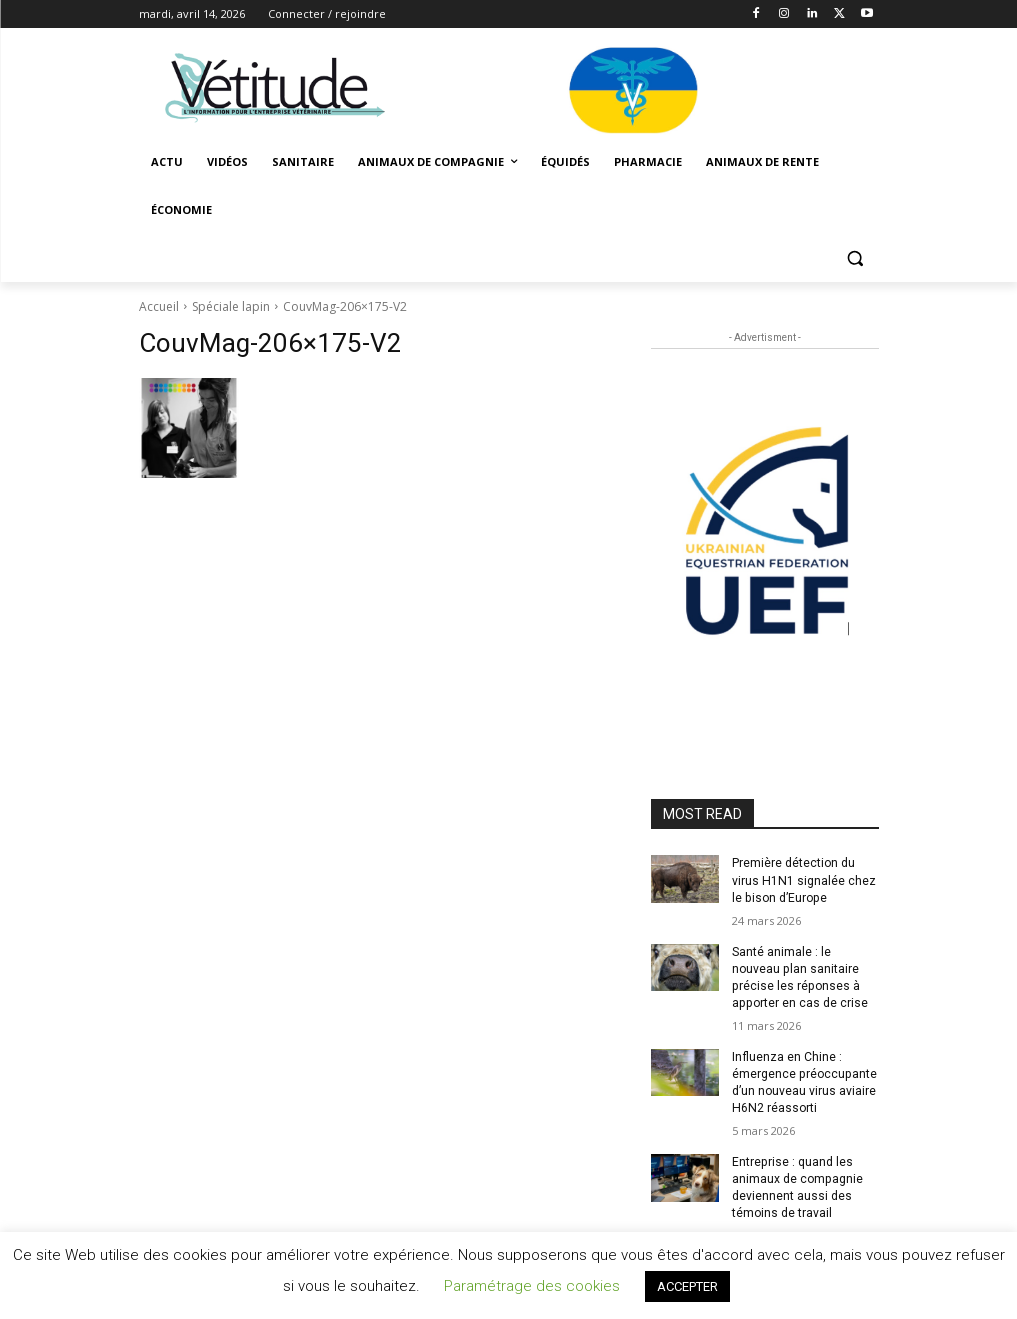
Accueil (159, 306)
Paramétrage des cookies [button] (532, 1286)
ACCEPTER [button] (687, 1286)
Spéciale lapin (231, 306)
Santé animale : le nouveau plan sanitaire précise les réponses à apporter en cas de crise (799, 976)
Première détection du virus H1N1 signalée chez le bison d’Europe (803, 880)
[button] (855, 258)
